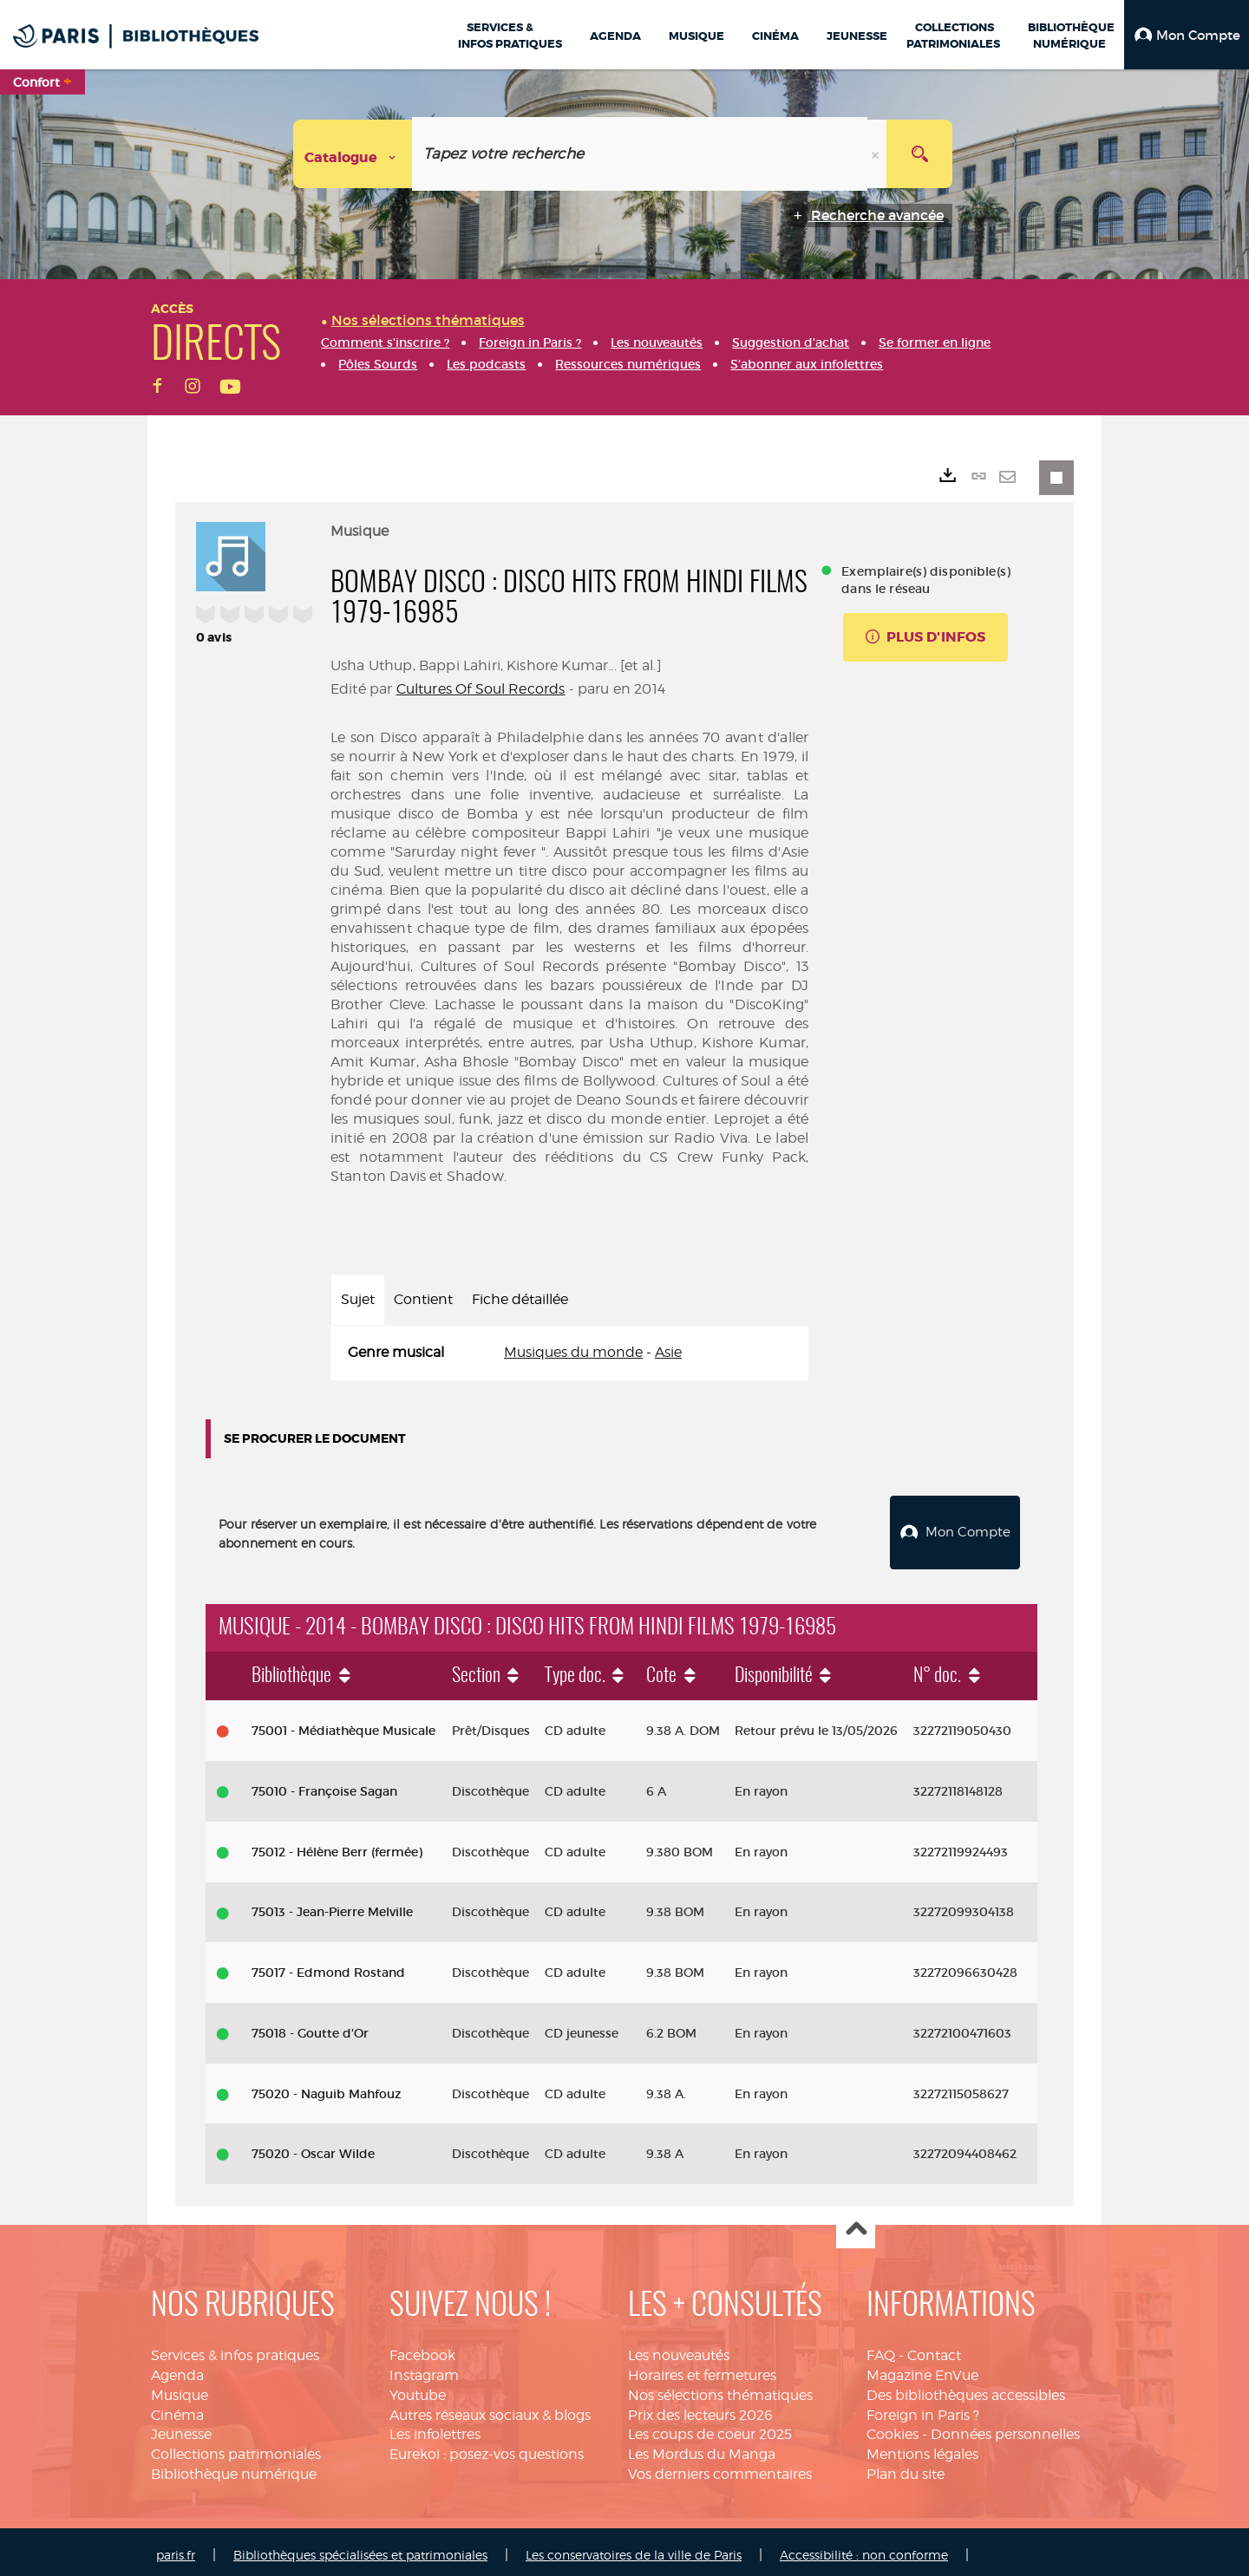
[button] (1186, 34)
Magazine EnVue (922, 2368)
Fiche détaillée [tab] (520, 1299)
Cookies (892, 2428)
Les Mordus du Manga (701, 2447)
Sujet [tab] (358, 1299)
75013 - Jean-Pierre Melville (332, 1905)
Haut (855, 2222)
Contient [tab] (423, 1299)
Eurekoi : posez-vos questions (486, 2447)
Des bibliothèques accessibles (965, 2388)
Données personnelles (1005, 2428)
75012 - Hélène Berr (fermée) (337, 1845)
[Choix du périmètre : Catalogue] (353, 154)
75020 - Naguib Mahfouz (327, 2087)
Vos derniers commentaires (720, 2467)
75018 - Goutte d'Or (310, 2026)
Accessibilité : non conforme (864, 2547)
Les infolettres (435, 2428)
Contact (934, 2348)
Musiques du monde (573, 1352)
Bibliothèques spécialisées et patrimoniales (360, 2547)
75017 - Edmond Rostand (328, 1965)
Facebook (422, 2348)
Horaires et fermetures (702, 2368)
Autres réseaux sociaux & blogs (490, 2408)
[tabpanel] (569, 1353)
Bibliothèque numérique (234, 2467)
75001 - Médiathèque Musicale (343, 1723)
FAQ (880, 2348)
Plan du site (905, 2467)
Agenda (177, 2368)
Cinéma (177, 2408)
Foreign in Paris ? (922, 2408)
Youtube (417, 2388)
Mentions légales (922, 2447)
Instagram (424, 2368)
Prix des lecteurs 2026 (700, 2408)
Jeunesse (181, 2428)
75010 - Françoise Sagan (324, 1784)
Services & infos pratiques (235, 2348)
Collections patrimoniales (236, 2447)
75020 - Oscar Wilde (313, 2147)
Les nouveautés (678, 2348)
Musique (179, 2388)
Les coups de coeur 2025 (710, 2428)
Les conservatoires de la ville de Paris (634, 2547)
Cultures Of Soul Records (481, 689)
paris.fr (175, 2547)
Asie (668, 1352)
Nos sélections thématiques (720, 2388)
